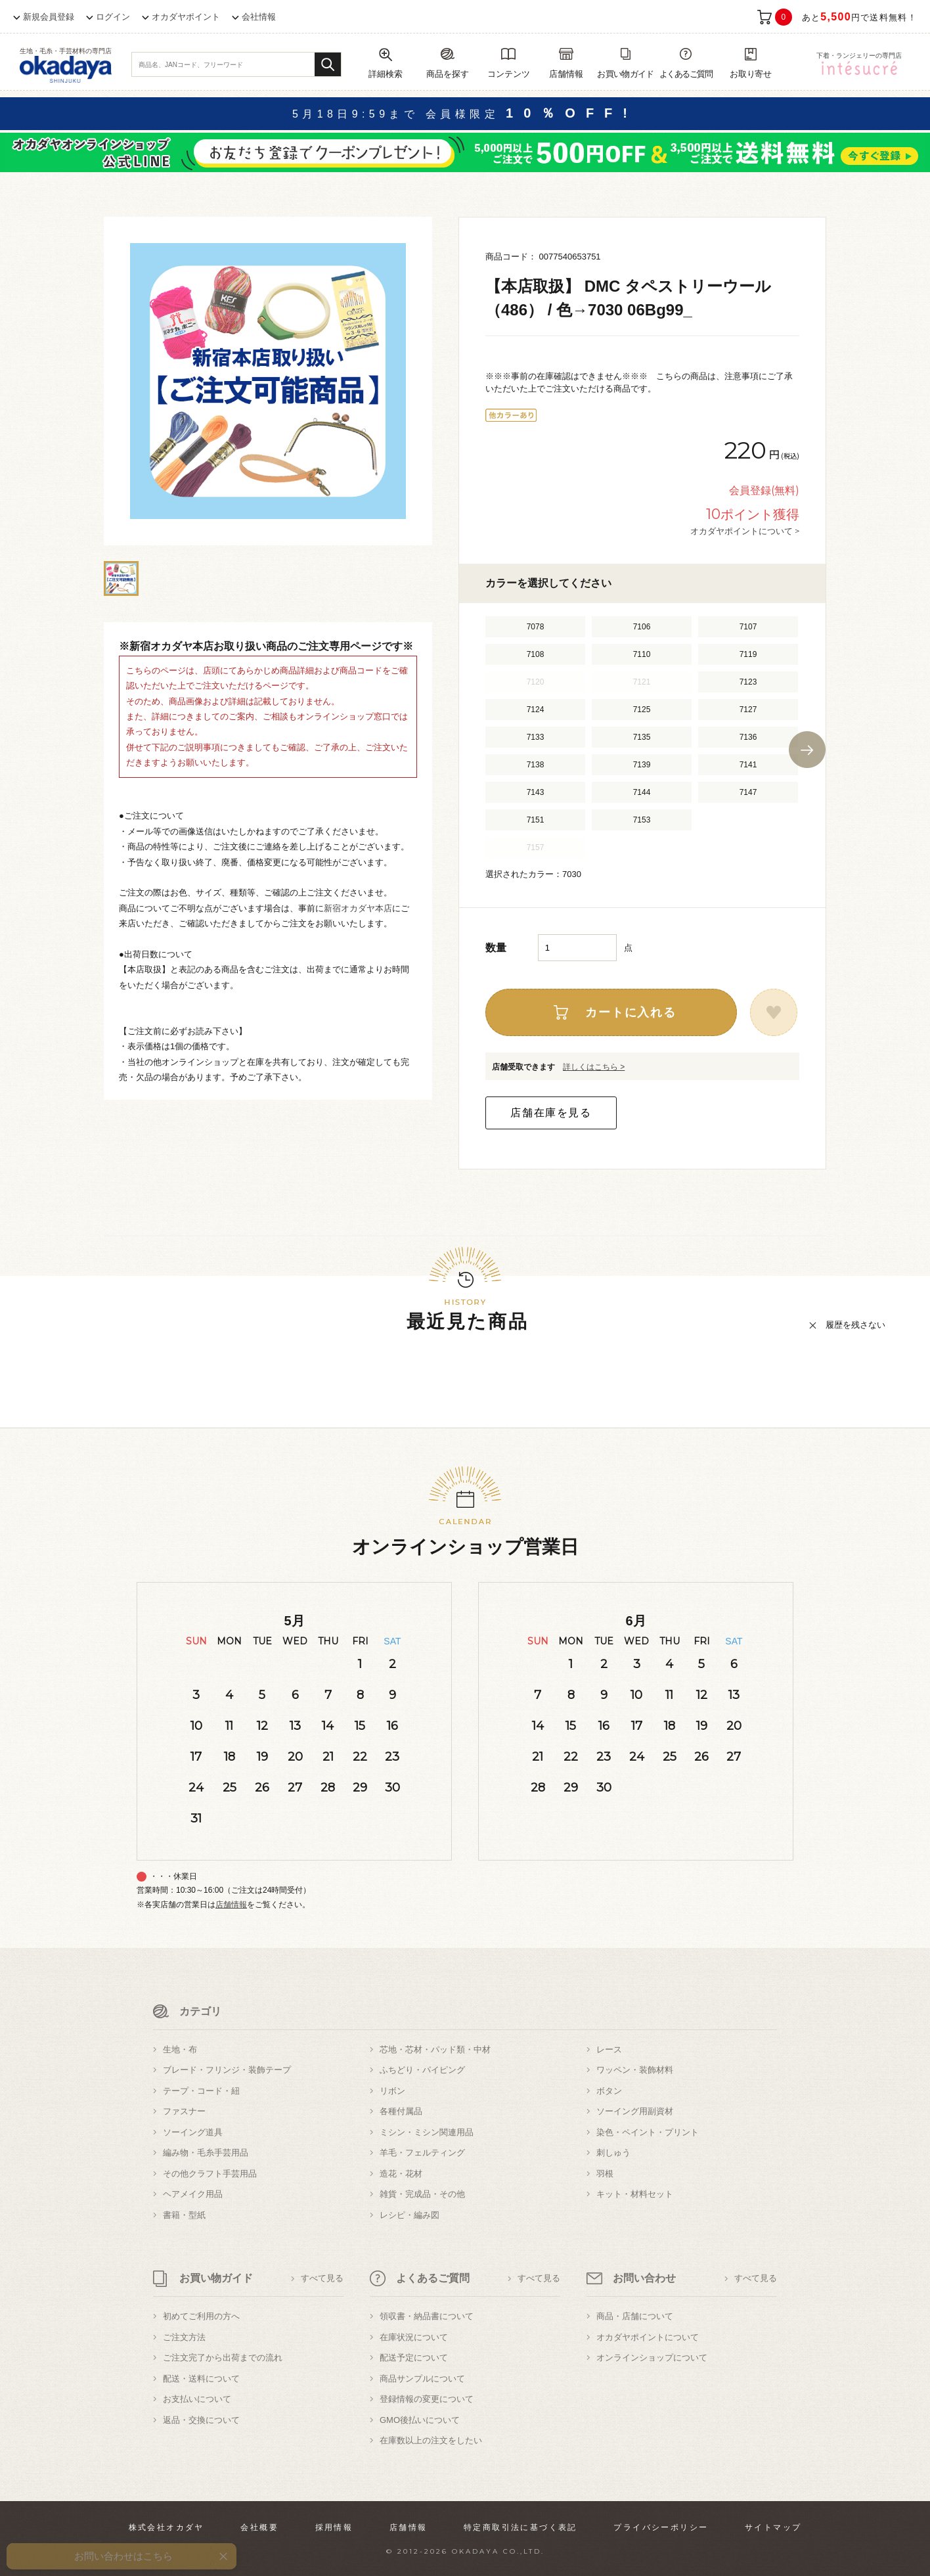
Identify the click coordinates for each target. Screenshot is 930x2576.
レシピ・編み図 (409, 2215)
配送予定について (414, 2357)
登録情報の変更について (427, 2399)
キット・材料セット (634, 2194)
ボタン (609, 2091)
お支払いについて (197, 2399)
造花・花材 (401, 2174)
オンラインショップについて (651, 2357)
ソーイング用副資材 (634, 2111)
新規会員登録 (48, 17)
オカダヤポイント (186, 17)
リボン (392, 2091)
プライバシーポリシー (660, 2527)
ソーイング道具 (193, 2132)
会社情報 (259, 17)
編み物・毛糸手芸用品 (205, 2153)
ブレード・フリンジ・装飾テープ (227, 2070)
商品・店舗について (634, 2316)
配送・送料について (201, 2379)
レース (609, 2049)
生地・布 (180, 2049)
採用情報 (334, 2527)
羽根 (604, 2174)
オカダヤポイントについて (647, 2337)
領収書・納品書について (427, 2316)
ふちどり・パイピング (422, 2070)
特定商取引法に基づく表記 (520, 2527)
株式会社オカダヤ (166, 2527)
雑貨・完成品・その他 (422, 2194)
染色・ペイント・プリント (647, 2132)
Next (807, 749)
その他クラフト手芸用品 (210, 2174)
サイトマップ (773, 2527)
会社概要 (259, 2527)
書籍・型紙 (184, 2215)
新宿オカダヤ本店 (358, 908)
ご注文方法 (184, 2337)
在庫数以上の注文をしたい (431, 2440)
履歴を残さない (855, 1325)
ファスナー (184, 2111)
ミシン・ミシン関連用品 (427, 2132)
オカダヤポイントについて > (744, 531)
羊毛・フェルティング (422, 2153)
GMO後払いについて (420, 2420)
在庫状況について (414, 2337)
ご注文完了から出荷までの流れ (222, 2357)
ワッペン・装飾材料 (634, 2070)
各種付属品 (401, 2111)
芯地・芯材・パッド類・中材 (435, 2049)
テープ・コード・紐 (201, 2091)
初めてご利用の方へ (201, 2316)
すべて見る (322, 2278)
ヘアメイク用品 (193, 2194)
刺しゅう (613, 2153)
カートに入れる (630, 1012)
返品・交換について (201, 2420)
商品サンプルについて (422, 2379)
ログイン (113, 17)
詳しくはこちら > (594, 1067)
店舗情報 (231, 1904)
